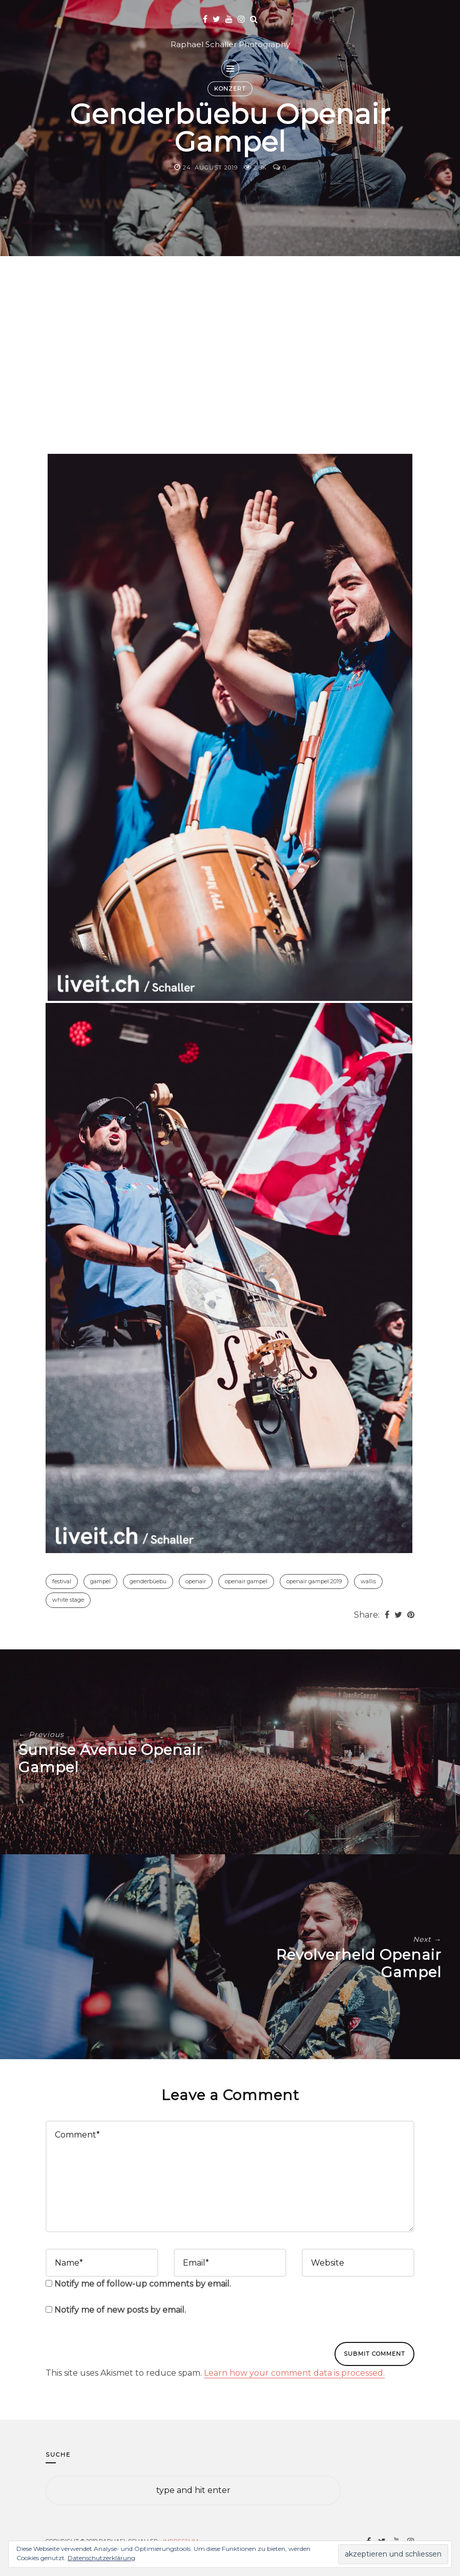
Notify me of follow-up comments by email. (142, 2284)
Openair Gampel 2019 (314, 1581)
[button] (230, 727)
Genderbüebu (148, 1581)
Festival (61, 1581)
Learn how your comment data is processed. (294, 2373)
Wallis (368, 1581)
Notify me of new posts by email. (120, 2310)
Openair (195, 1581)
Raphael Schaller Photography (230, 44)
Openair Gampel (246, 1581)
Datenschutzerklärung (101, 2558)
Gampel (100, 1581)
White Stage (68, 1599)
